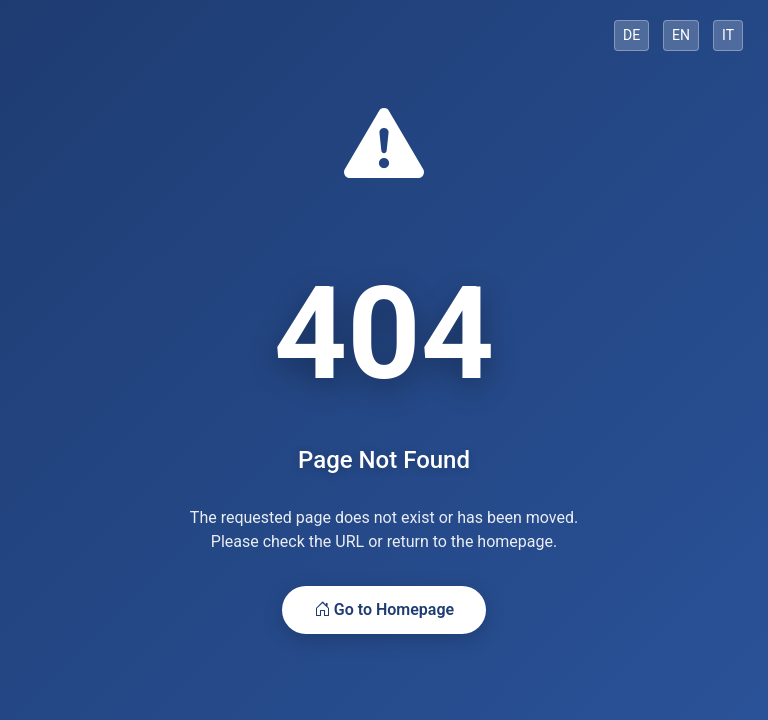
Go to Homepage (384, 609)
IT (728, 35)
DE (631, 35)
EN (681, 35)
